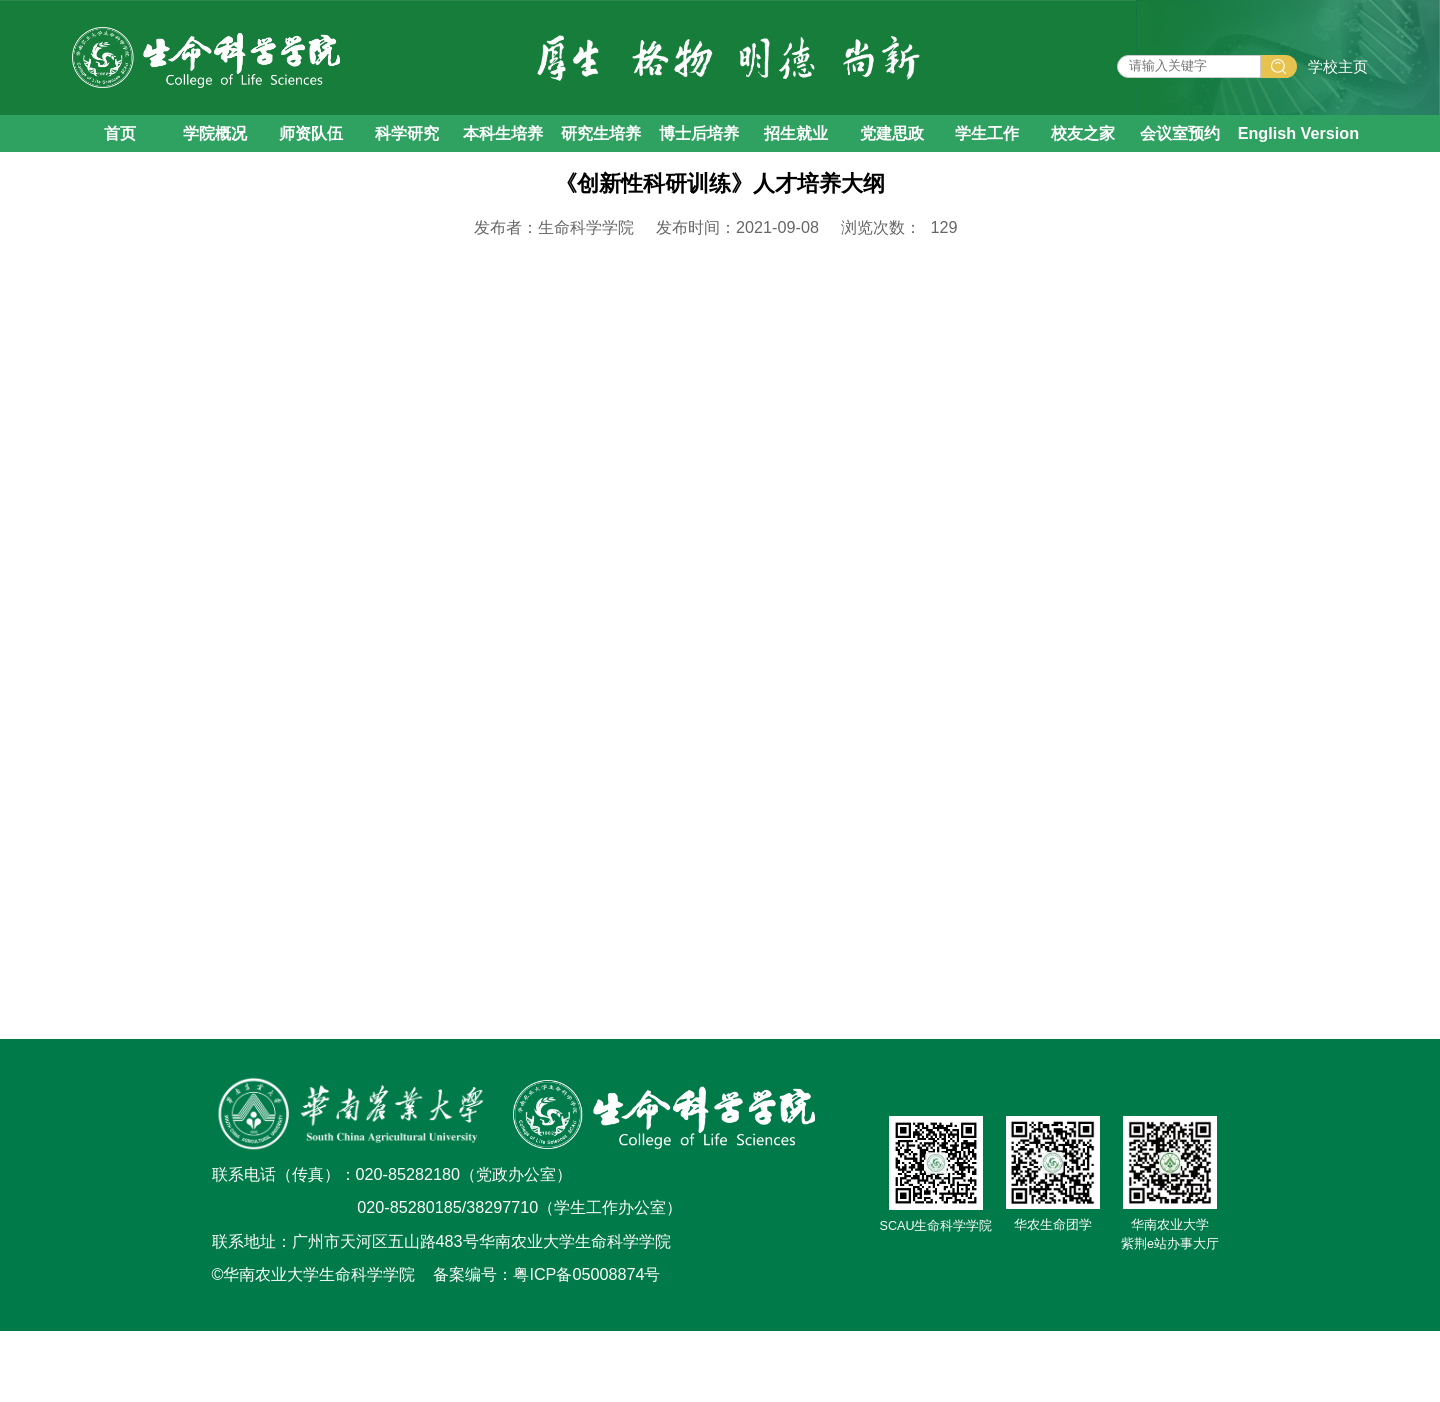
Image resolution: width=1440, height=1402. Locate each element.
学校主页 (1338, 73)
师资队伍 (311, 147)
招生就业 (796, 147)
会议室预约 (1180, 147)
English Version (1298, 147)
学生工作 (987, 147)
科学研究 (407, 147)
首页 (120, 147)
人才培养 (270, 202)
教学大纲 (454, 202)
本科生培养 (503, 147)
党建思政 (892, 147)
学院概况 (215, 147)
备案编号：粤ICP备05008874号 (546, 1345)
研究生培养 (601, 147)
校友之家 (1083, 147)
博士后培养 (699, 147)
